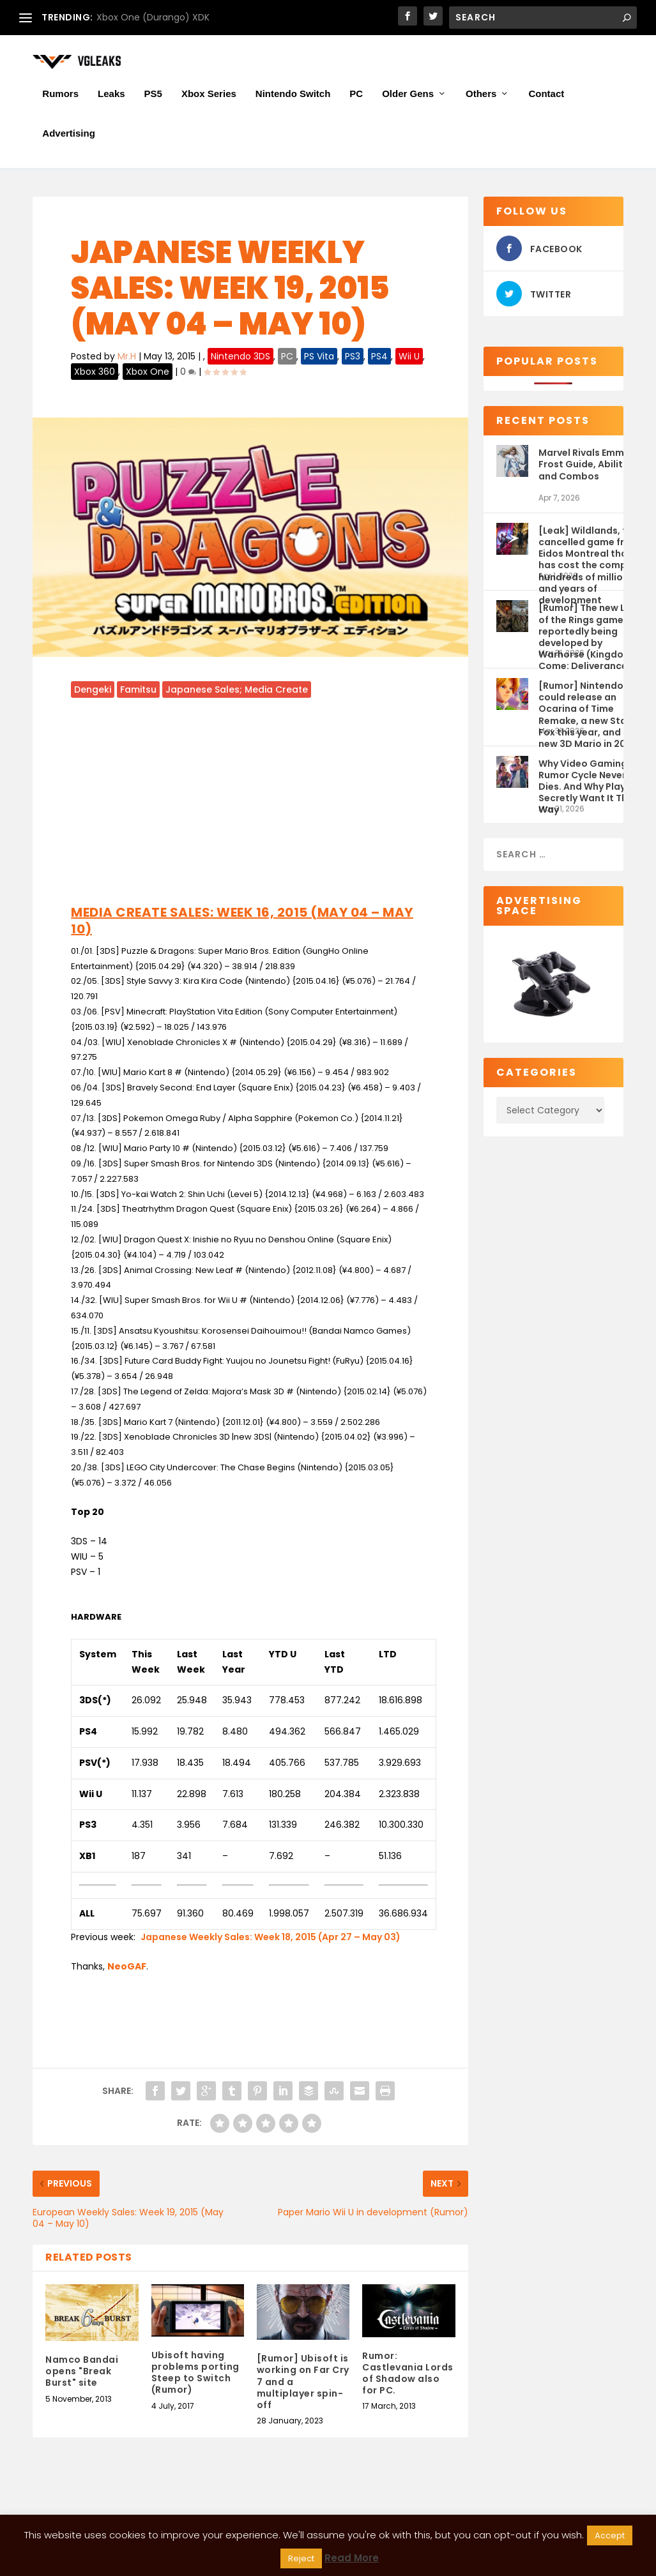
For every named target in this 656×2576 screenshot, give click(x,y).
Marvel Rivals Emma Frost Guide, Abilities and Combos (587, 465)
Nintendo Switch (293, 98)
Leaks (111, 98)
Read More (351, 2558)
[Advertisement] (250, 804)
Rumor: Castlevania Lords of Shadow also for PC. (408, 2375)
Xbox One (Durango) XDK (153, 17)
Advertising (68, 138)
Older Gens (408, 98)
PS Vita (319, 357)
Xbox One (147, 372)
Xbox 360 (94, 372)
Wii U (409, 357)
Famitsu (138, 690)
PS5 (153, 98)
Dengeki (92, 690)
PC (356, 98)
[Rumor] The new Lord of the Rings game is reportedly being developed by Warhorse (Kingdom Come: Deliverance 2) (589, 626)
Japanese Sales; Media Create (236, 690)
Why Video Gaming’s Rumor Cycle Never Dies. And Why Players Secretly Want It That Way (589, 781)
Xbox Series (208, 98)
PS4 (379, 357)
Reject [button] (301, 2558)
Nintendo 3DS (240, 357)
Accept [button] (610, 2535)
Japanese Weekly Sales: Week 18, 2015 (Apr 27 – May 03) (270, 1938)
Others (481, 98)
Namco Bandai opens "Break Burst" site (81, 2372)
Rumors (60, 98)
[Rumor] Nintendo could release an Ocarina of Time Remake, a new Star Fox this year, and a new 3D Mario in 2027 (587, 704)
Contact (546, 98)
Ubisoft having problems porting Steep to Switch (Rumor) (195, 2374)
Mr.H (127, 357)
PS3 (352, 357)
